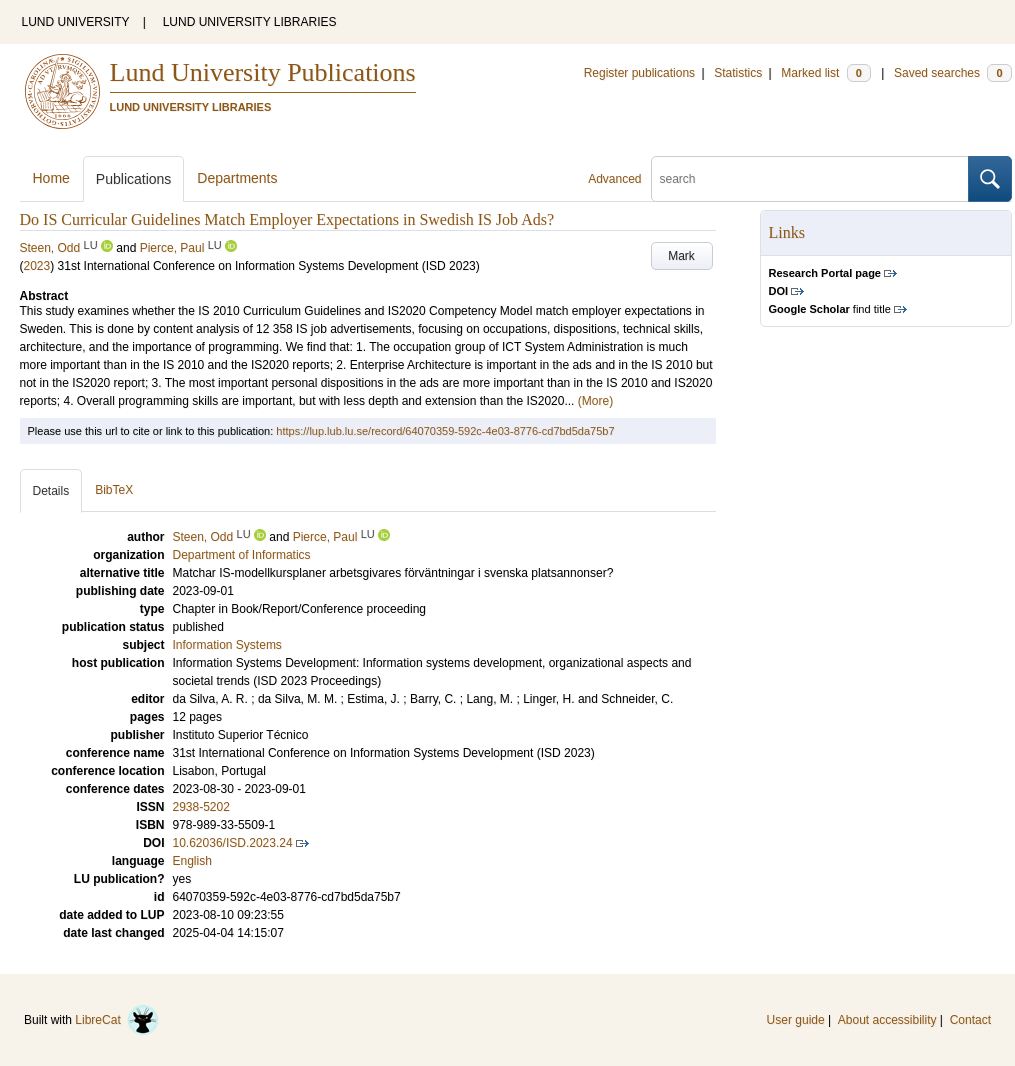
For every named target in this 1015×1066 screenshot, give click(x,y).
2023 (37, 266)
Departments (237, 178)
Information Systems (227, 645)
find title (830, 309)
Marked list (825, 73)
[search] (810, 179)
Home (51, 178)
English (192, 861)
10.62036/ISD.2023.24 (233, 843)
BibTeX (114, 490)
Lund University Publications (263, 72)
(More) (595, 401)
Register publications (639, 73)
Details (51, 491)
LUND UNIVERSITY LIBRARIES (250, 22)
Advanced (614, 179)
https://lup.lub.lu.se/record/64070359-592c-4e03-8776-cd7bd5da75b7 (445, 431)
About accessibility (887, 1020)
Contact (970, 1020)
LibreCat (117, 1020)
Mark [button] (681, 256)
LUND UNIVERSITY (76, 22)
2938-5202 (201, 807)
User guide (796, 1020)
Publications (134, 179)
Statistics (738, 73)
